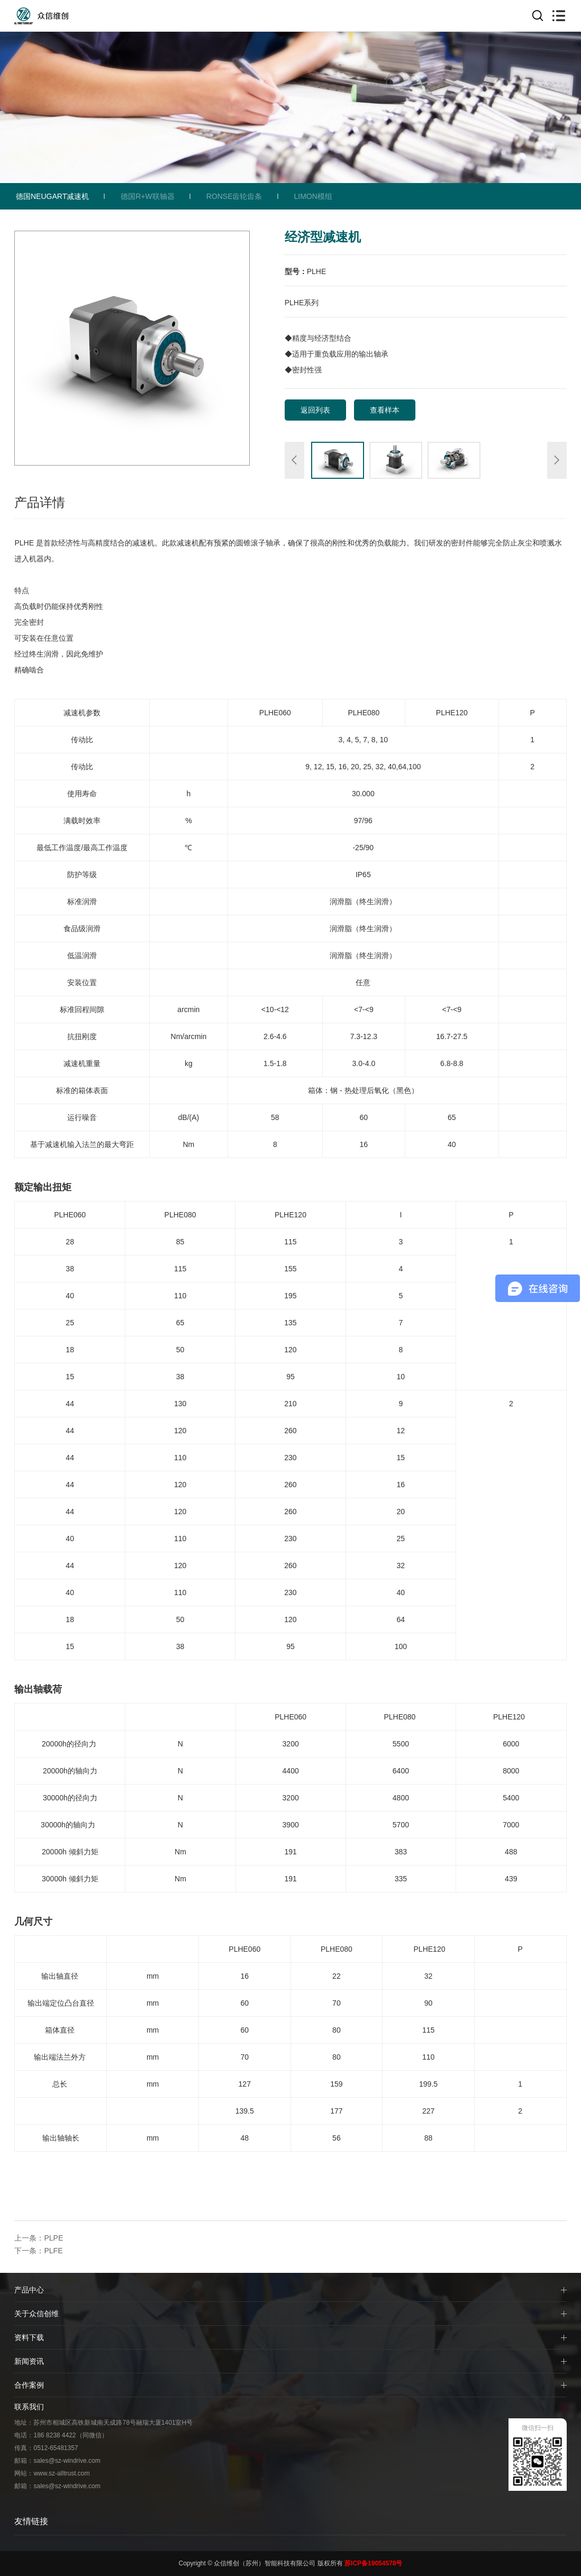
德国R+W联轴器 (148, 196)
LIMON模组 (313, 196)
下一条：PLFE (38, 2250)
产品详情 (39, 502)
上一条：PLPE (38, 2238)
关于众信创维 (36, 2313)
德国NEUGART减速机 (52, 196)
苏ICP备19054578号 (373, 2563)
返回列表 (315, 410)
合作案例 (29, 2385)
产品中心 (29, 2290)
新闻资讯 (29, 2361)
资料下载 (29, 2337)
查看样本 (385, 410)
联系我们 (29, 2406)
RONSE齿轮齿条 (234, 196)
